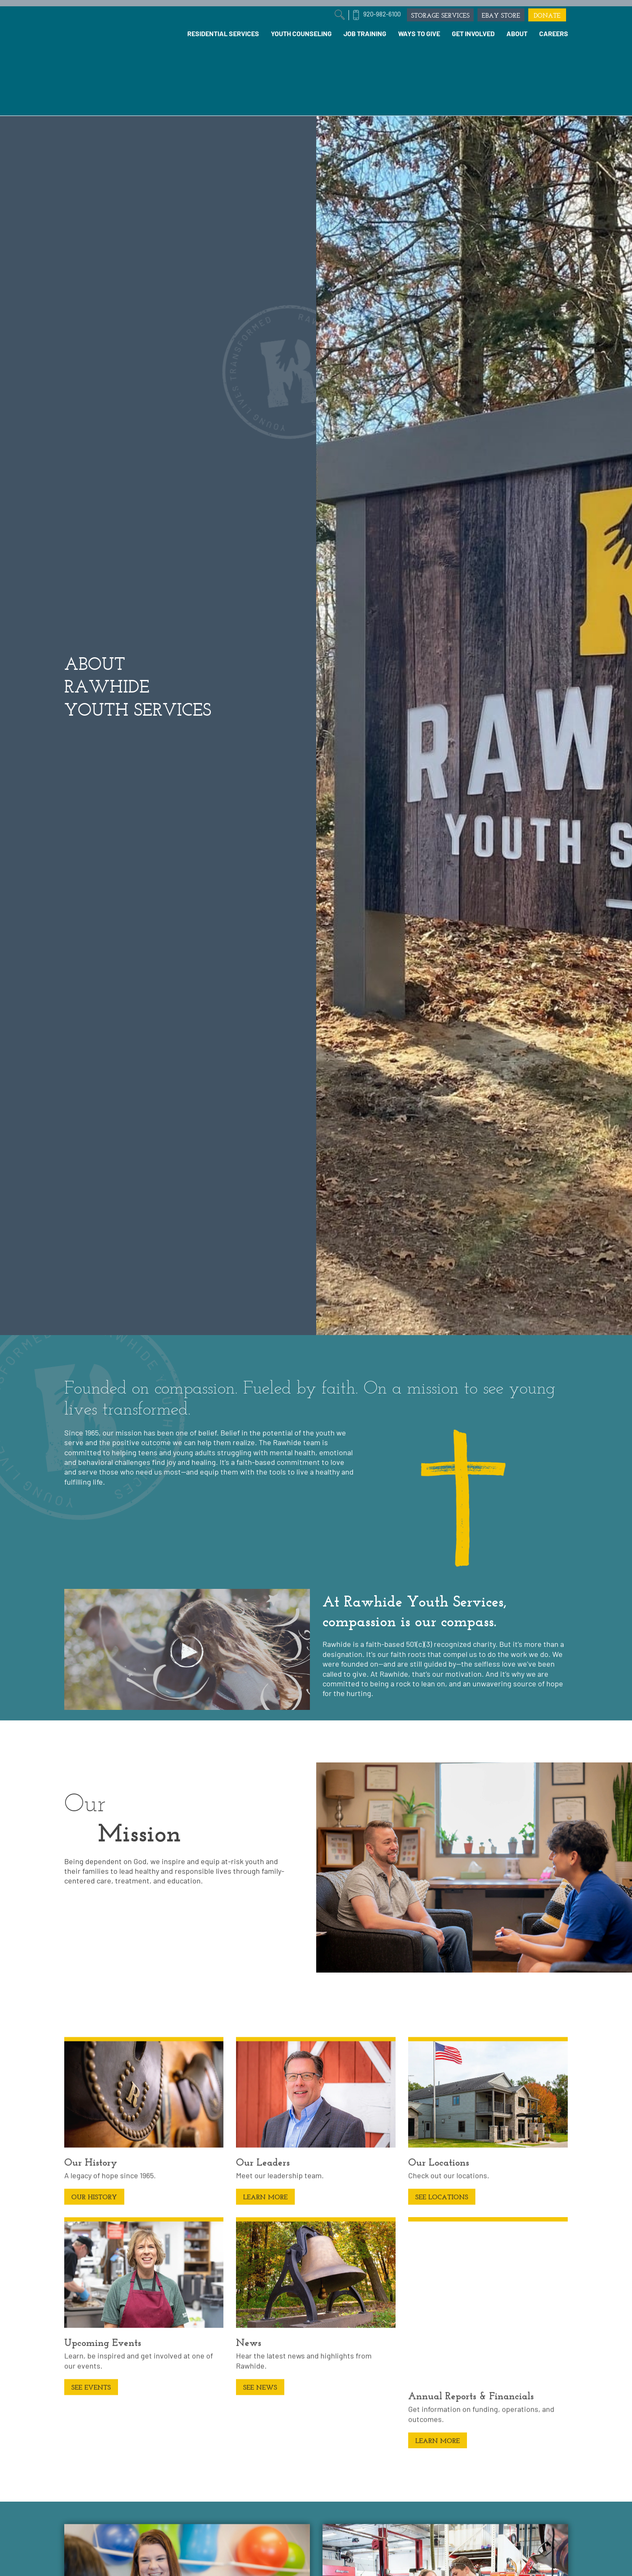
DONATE (547, 15)
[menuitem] (223, 33)
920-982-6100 (382, 14)
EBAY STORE (501, 15)
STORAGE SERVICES (440, 15)
